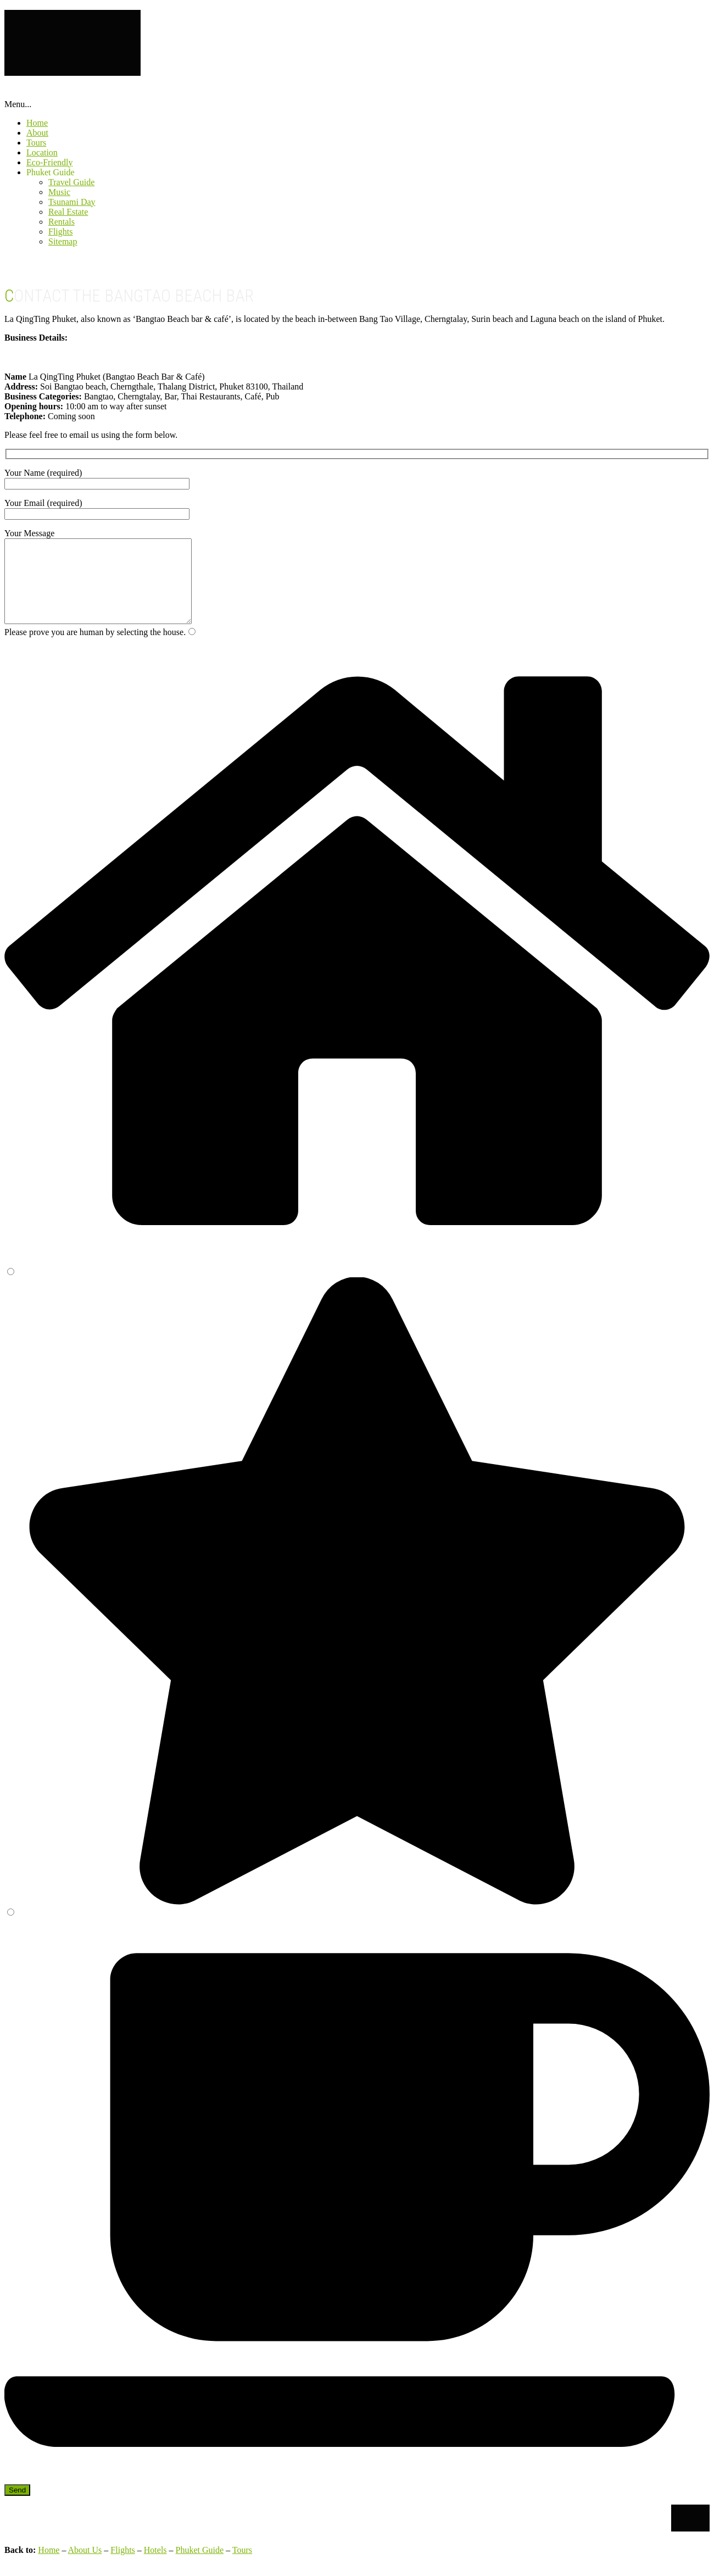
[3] (10, 1928)
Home (37, 122)
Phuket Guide (50, 172)
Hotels (155, 2566)
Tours (36, 142)
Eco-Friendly (49, 162)
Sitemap (62, 241)
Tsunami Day (72, 202)
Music (59, 192)
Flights (60, 231)
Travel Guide (71, 182)
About (37, 132)
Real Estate (68, 211)
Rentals (61, 221)
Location (42, 152)
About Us (85, 2566)
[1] (192, 648)
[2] (10, 1288)
